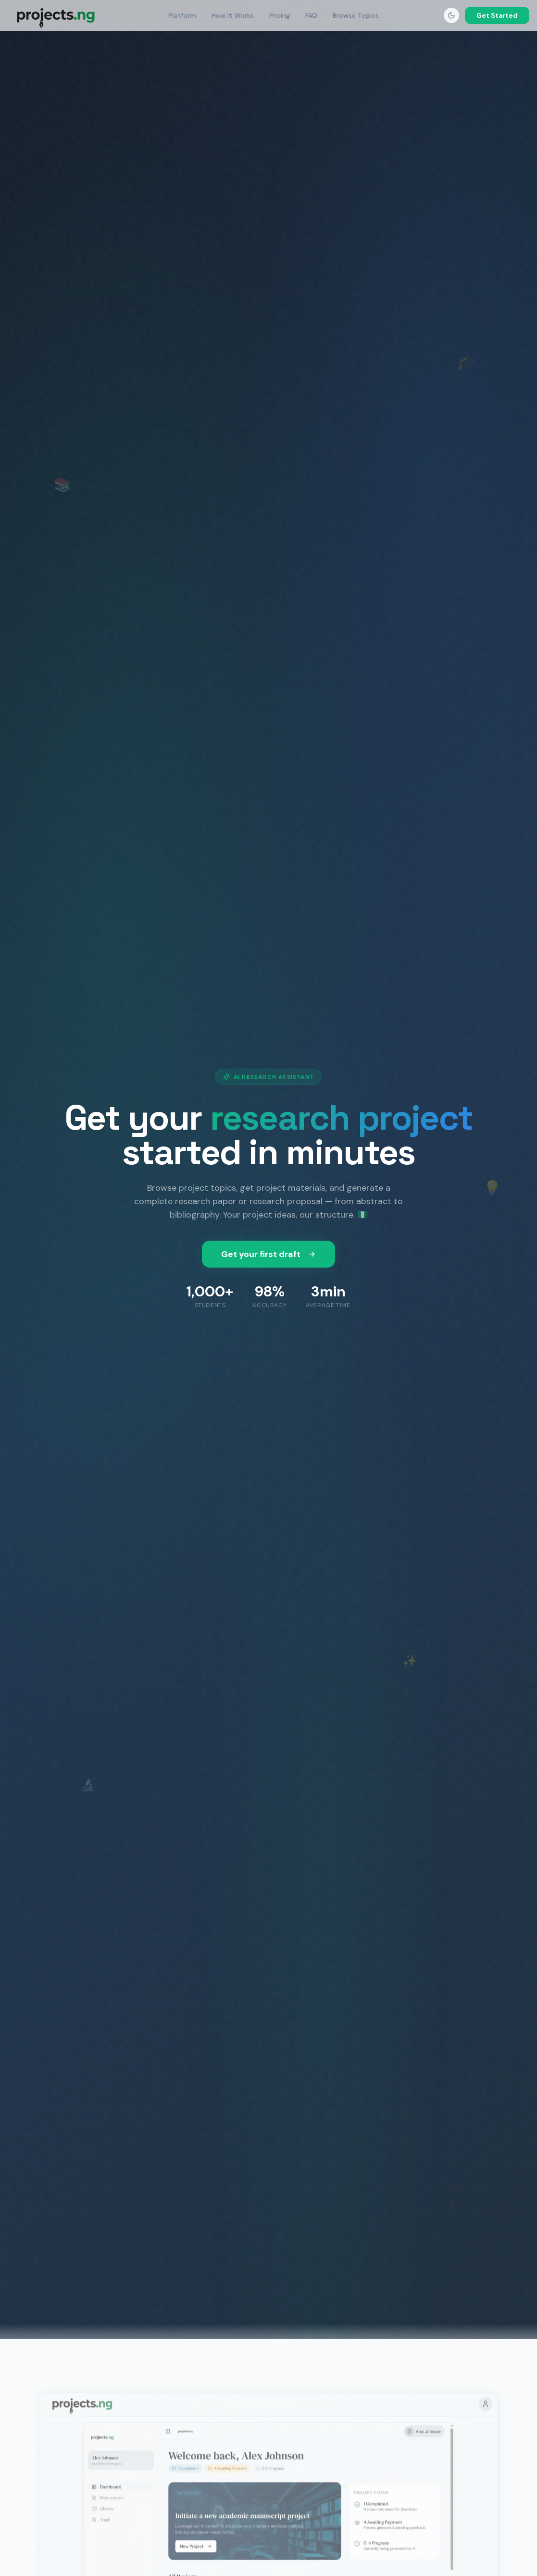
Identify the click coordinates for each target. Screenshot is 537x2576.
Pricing (279, 15)
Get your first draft (268, 1254)
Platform (182, 15)
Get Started (497, 15)
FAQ (311, 15)
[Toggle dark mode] (451, 15)
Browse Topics (356, 15)
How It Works (233, 15)
